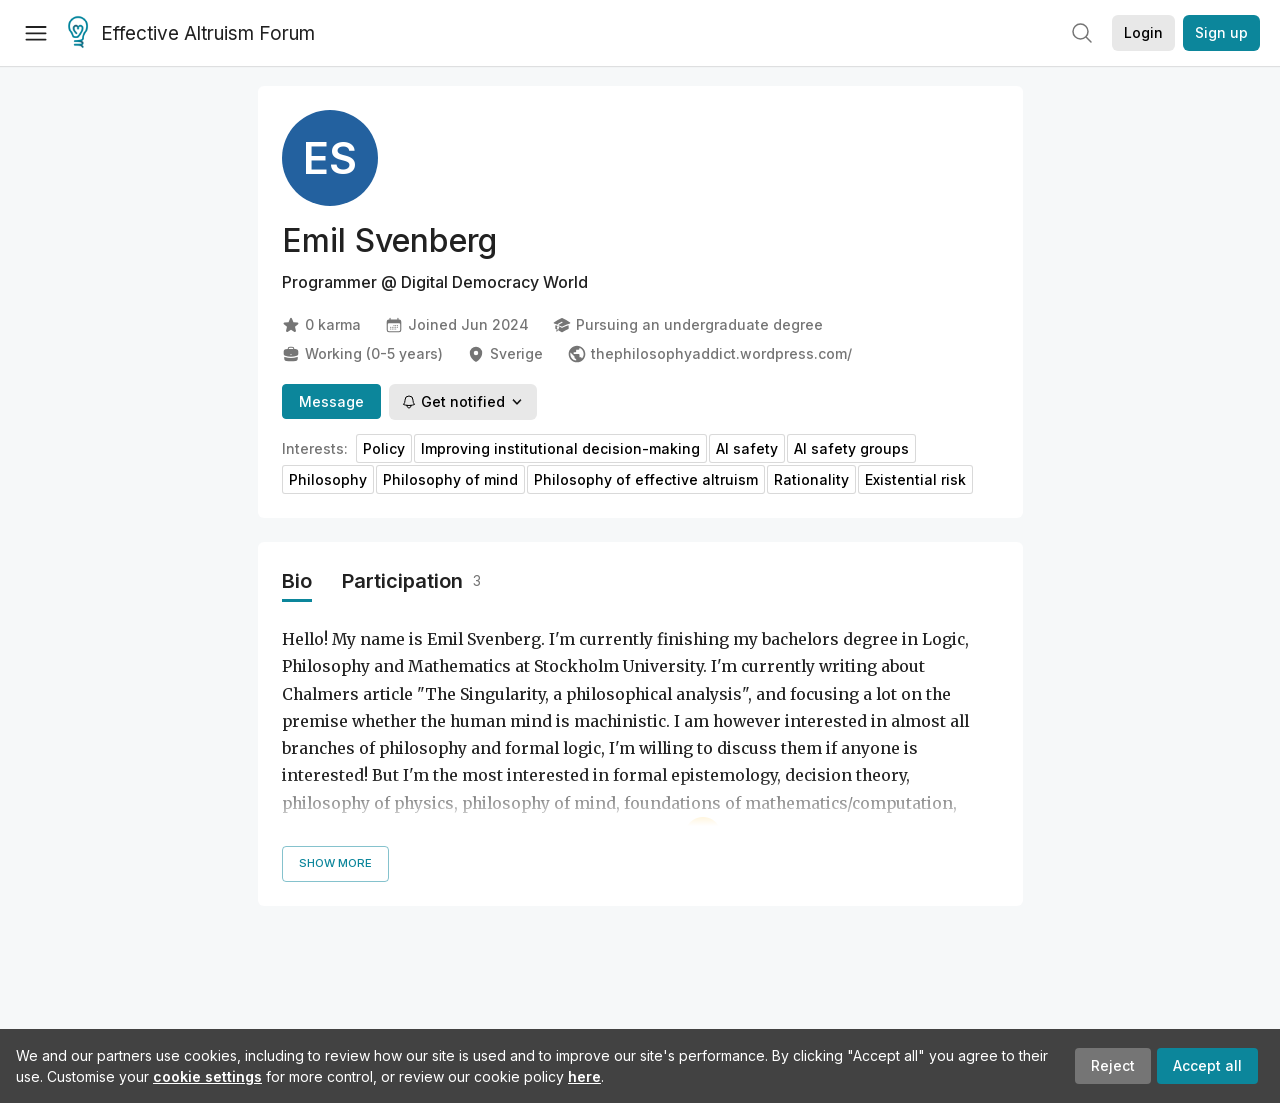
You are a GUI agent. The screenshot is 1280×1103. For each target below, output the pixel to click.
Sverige (505, 354)
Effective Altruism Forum (191, 34)
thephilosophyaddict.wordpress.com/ (709, 354)
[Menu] (36, 33)
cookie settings (207, 1076)
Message (331, 401)
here (584, 1076)
